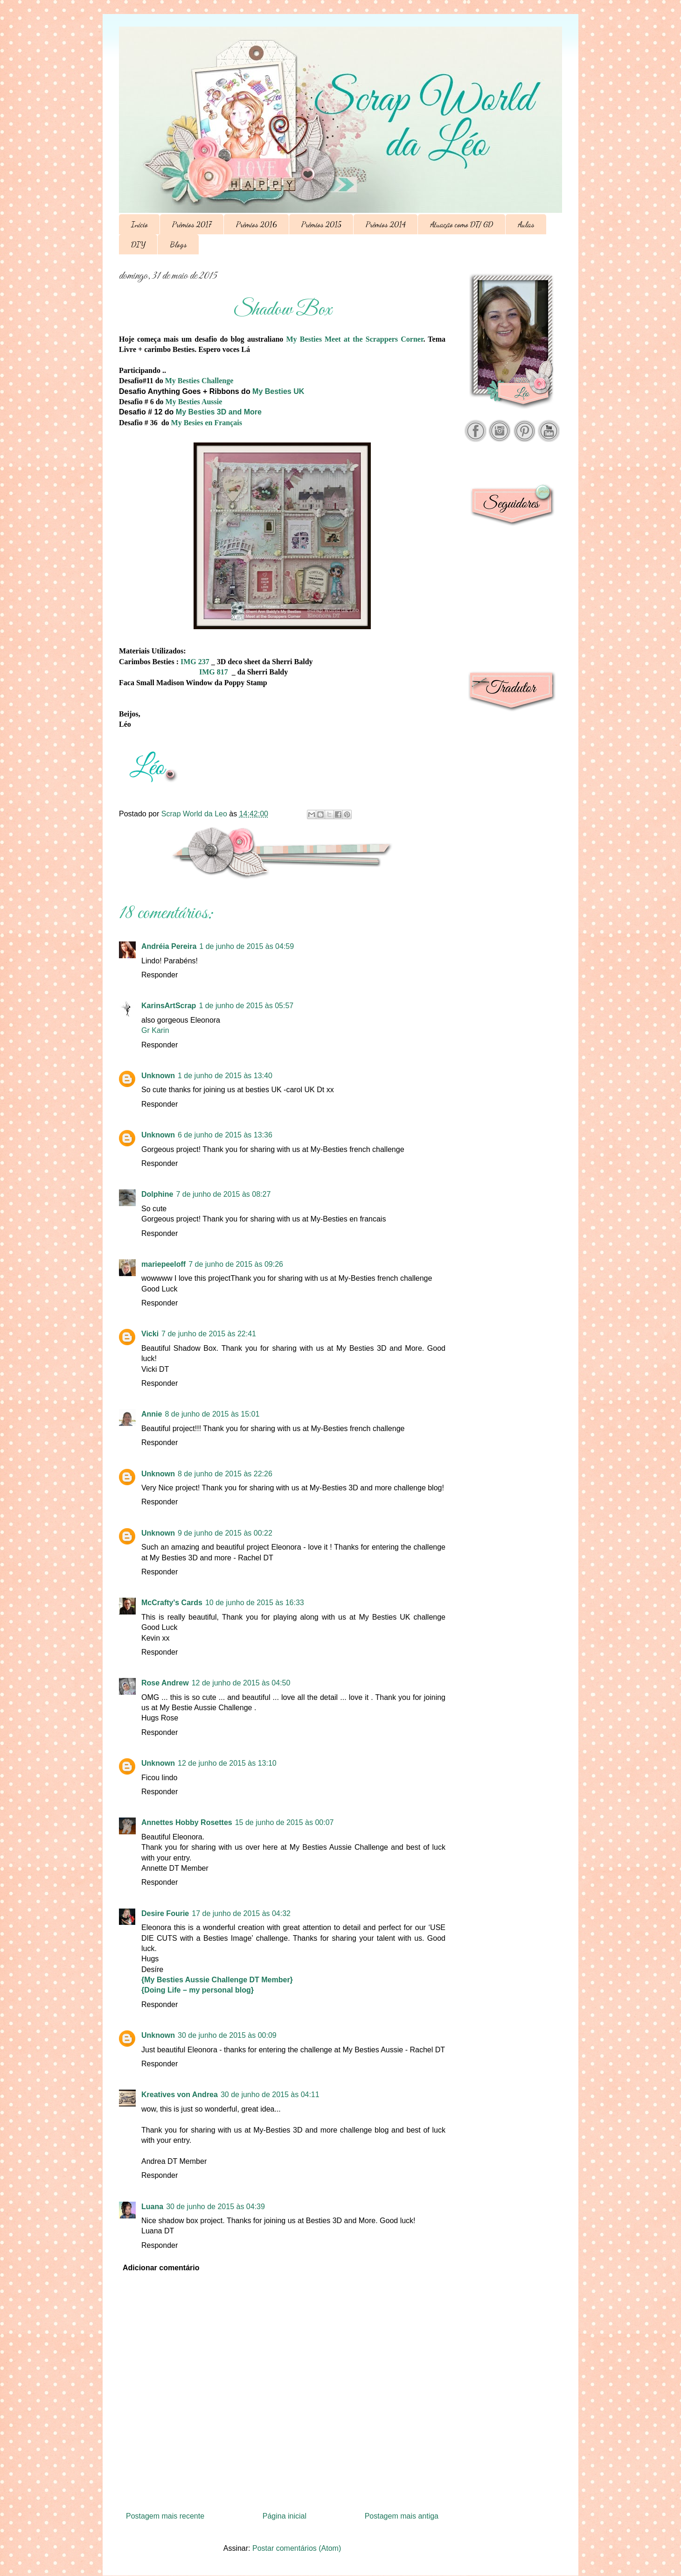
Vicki (150, 1334)
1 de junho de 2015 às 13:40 (225, 1076)
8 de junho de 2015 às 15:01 (212, 1414)
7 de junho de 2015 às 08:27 (223, 1194)
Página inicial (284, 2516)
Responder (159, 975)
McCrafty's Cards (171, 1603)
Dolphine (157, 1194)
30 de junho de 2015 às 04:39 (215, 2207)
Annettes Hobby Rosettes (186, 1822)
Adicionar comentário (161, 2268)
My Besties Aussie (194, 402)
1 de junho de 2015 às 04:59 (246, 946)
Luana (152, 2207)
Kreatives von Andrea (179, 2095)
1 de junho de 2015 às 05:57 (246, 1006)
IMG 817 (213, 672)
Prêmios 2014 (386, 224)
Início (139, 224)
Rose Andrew (165, 1683)
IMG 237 (195, 662)
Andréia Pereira (168, 946)
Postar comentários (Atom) (296, 2548)
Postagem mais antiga (401, 2516)
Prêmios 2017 (192, 224)
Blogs (178, 244)
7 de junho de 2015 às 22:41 (208, 1334)
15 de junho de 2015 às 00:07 (284, 1822)
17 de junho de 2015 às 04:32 (241, 1913)
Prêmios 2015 (321, 224)
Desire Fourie (165, 1913)
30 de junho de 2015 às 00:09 (227, 2035)
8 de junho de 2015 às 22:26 (225, 1474)
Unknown (158, 1076)
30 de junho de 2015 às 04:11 (270, 2095)
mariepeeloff (163, 1264)
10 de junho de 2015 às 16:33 (254, 1603)
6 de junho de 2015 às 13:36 (225, 1135)
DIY (138, 244)
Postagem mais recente (165, 2516)
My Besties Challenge (199, 381)
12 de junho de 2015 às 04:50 (241, 1683)
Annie (151, 1414)
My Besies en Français (206, 423)
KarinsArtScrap (168, 1006)
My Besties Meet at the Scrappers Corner (355, 339)
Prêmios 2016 (256, 224)
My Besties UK (278, 391)
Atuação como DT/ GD (461, 224)
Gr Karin (155, 1030)
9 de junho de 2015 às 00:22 (225, 1533)
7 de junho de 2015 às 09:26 (235, 1264)
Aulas (526, 224)
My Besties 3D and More (219, 412)
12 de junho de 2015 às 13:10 (227, 1763)
